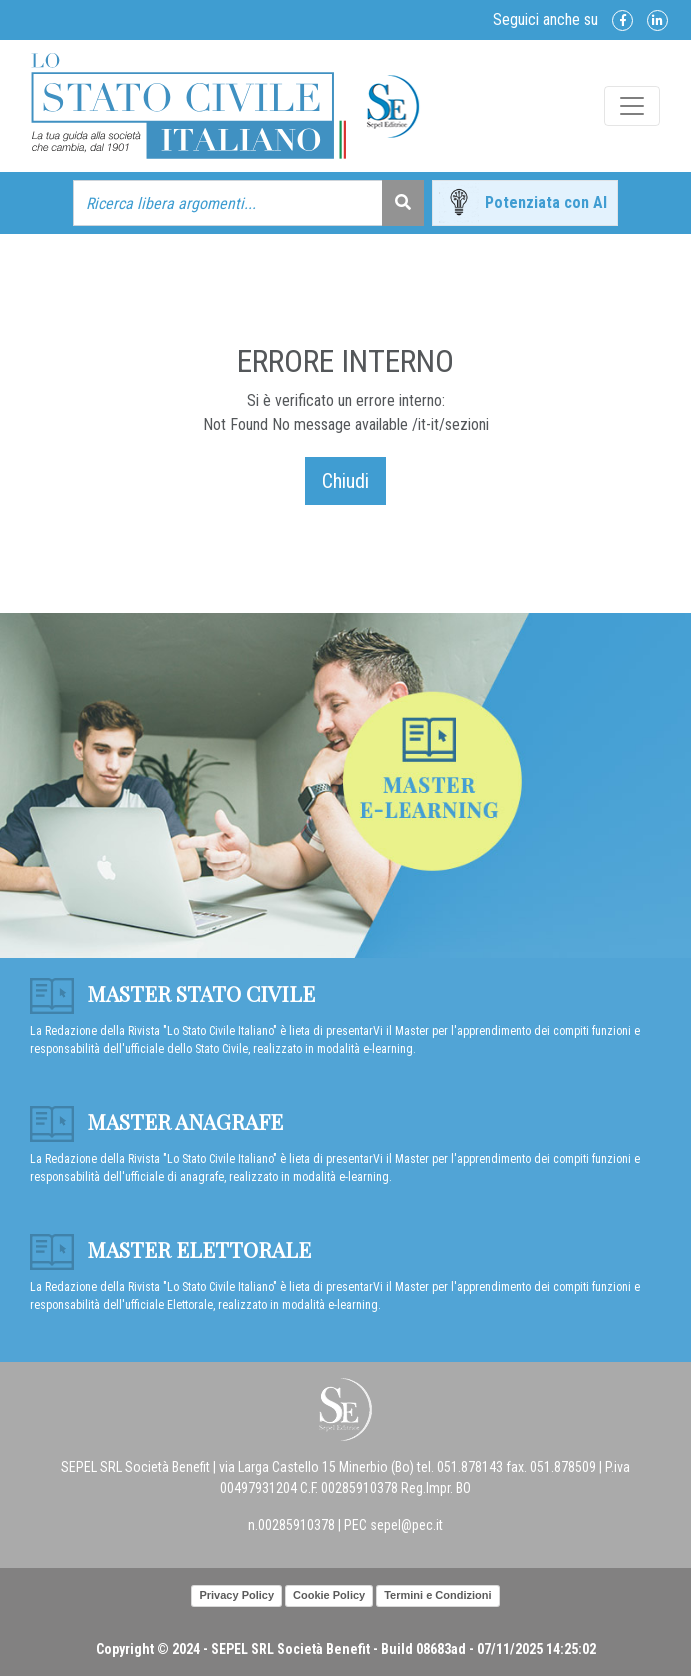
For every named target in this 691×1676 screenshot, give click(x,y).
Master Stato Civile (172, 993)
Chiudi (345, 481)
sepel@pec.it (406, 1525)
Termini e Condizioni (437, 1595)
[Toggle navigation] (632, 106)
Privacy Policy (236, 1595)
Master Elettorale (170, 1249)
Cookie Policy (329, 1595)
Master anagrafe (156, 1121)
